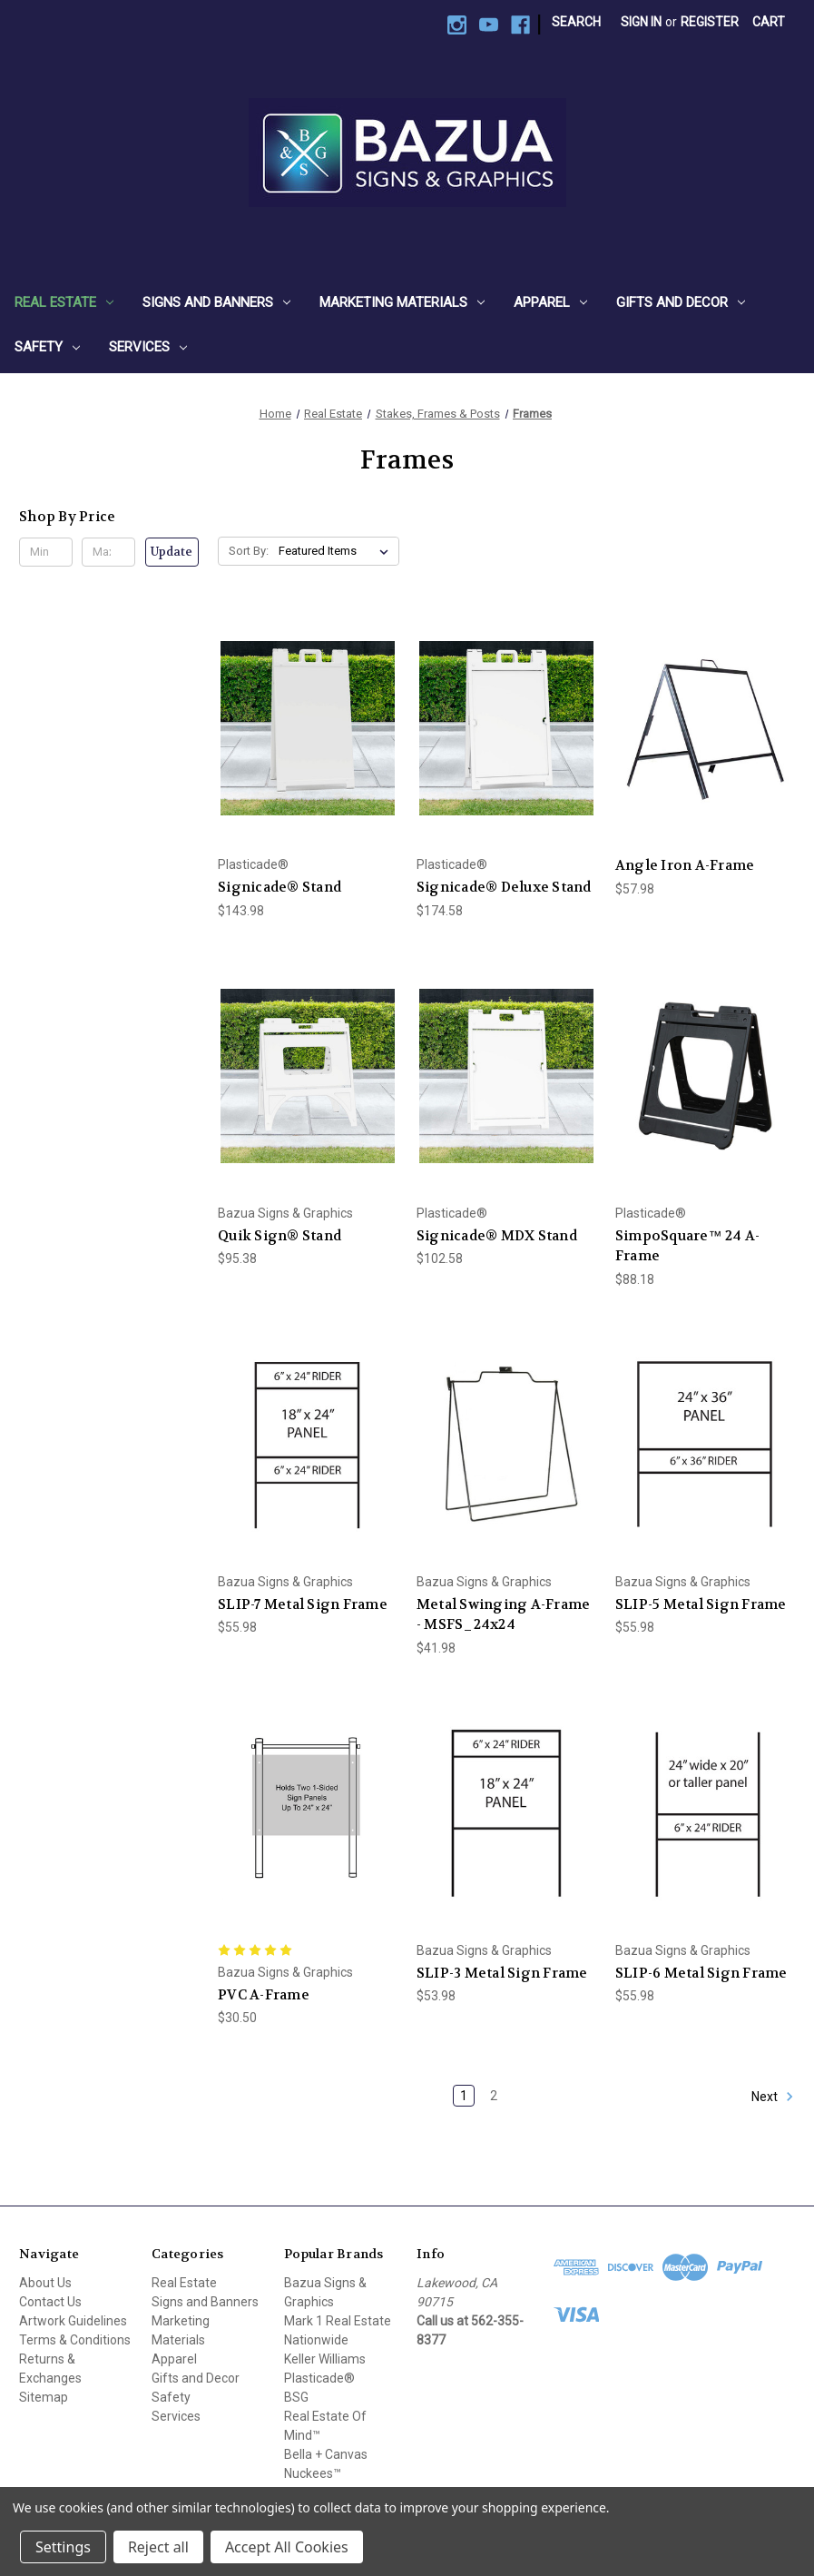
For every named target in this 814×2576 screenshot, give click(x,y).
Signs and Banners (216, 302)
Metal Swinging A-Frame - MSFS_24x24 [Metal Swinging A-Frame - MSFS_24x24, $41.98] (504, 1614)
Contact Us (50, 2302)
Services (148, 347)
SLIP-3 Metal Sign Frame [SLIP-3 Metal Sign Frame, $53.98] (502, 1973)
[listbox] (337, 551)
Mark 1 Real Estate (337, 2321)
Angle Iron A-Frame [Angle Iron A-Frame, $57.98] (685, 865)
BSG (296, 2397)
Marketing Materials (402, 302)
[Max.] (108, 552)
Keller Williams (325, 2359)
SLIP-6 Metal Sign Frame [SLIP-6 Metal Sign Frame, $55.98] (701, 1973)
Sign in (641, 22)
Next (772, 2096)
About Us (45, 2282)
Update (171, 551)
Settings (63, 2547)
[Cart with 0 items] (768, 22)
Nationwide (316, 2340)
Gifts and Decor (680, 302)
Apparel (550, 302)
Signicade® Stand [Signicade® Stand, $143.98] (279, 887)
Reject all (158, 2547)
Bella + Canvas (326, 2454)
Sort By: (249, 551)
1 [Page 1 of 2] (463, 2095)
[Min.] (46, 552)
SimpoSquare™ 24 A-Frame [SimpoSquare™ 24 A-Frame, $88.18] (687, 1246)
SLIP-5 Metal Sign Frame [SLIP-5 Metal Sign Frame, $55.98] (701, 1604)
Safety (47, 347)
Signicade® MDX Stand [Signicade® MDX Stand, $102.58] (497, 1236)
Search (576, 22)
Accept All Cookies (286, 2547)
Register (710, 22)
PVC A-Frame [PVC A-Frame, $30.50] (263, 1995)
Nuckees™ (312, 2473)
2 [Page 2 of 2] (493, 2095)
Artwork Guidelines (73, 2321)
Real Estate (64, 302)
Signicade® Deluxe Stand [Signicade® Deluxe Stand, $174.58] (504, 887)
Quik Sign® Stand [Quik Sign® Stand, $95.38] (279, 1236)
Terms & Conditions (75, 2340)
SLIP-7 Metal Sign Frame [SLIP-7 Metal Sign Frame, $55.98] (302, 1604)
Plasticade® (319, 2378)
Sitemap (43, 2397)
